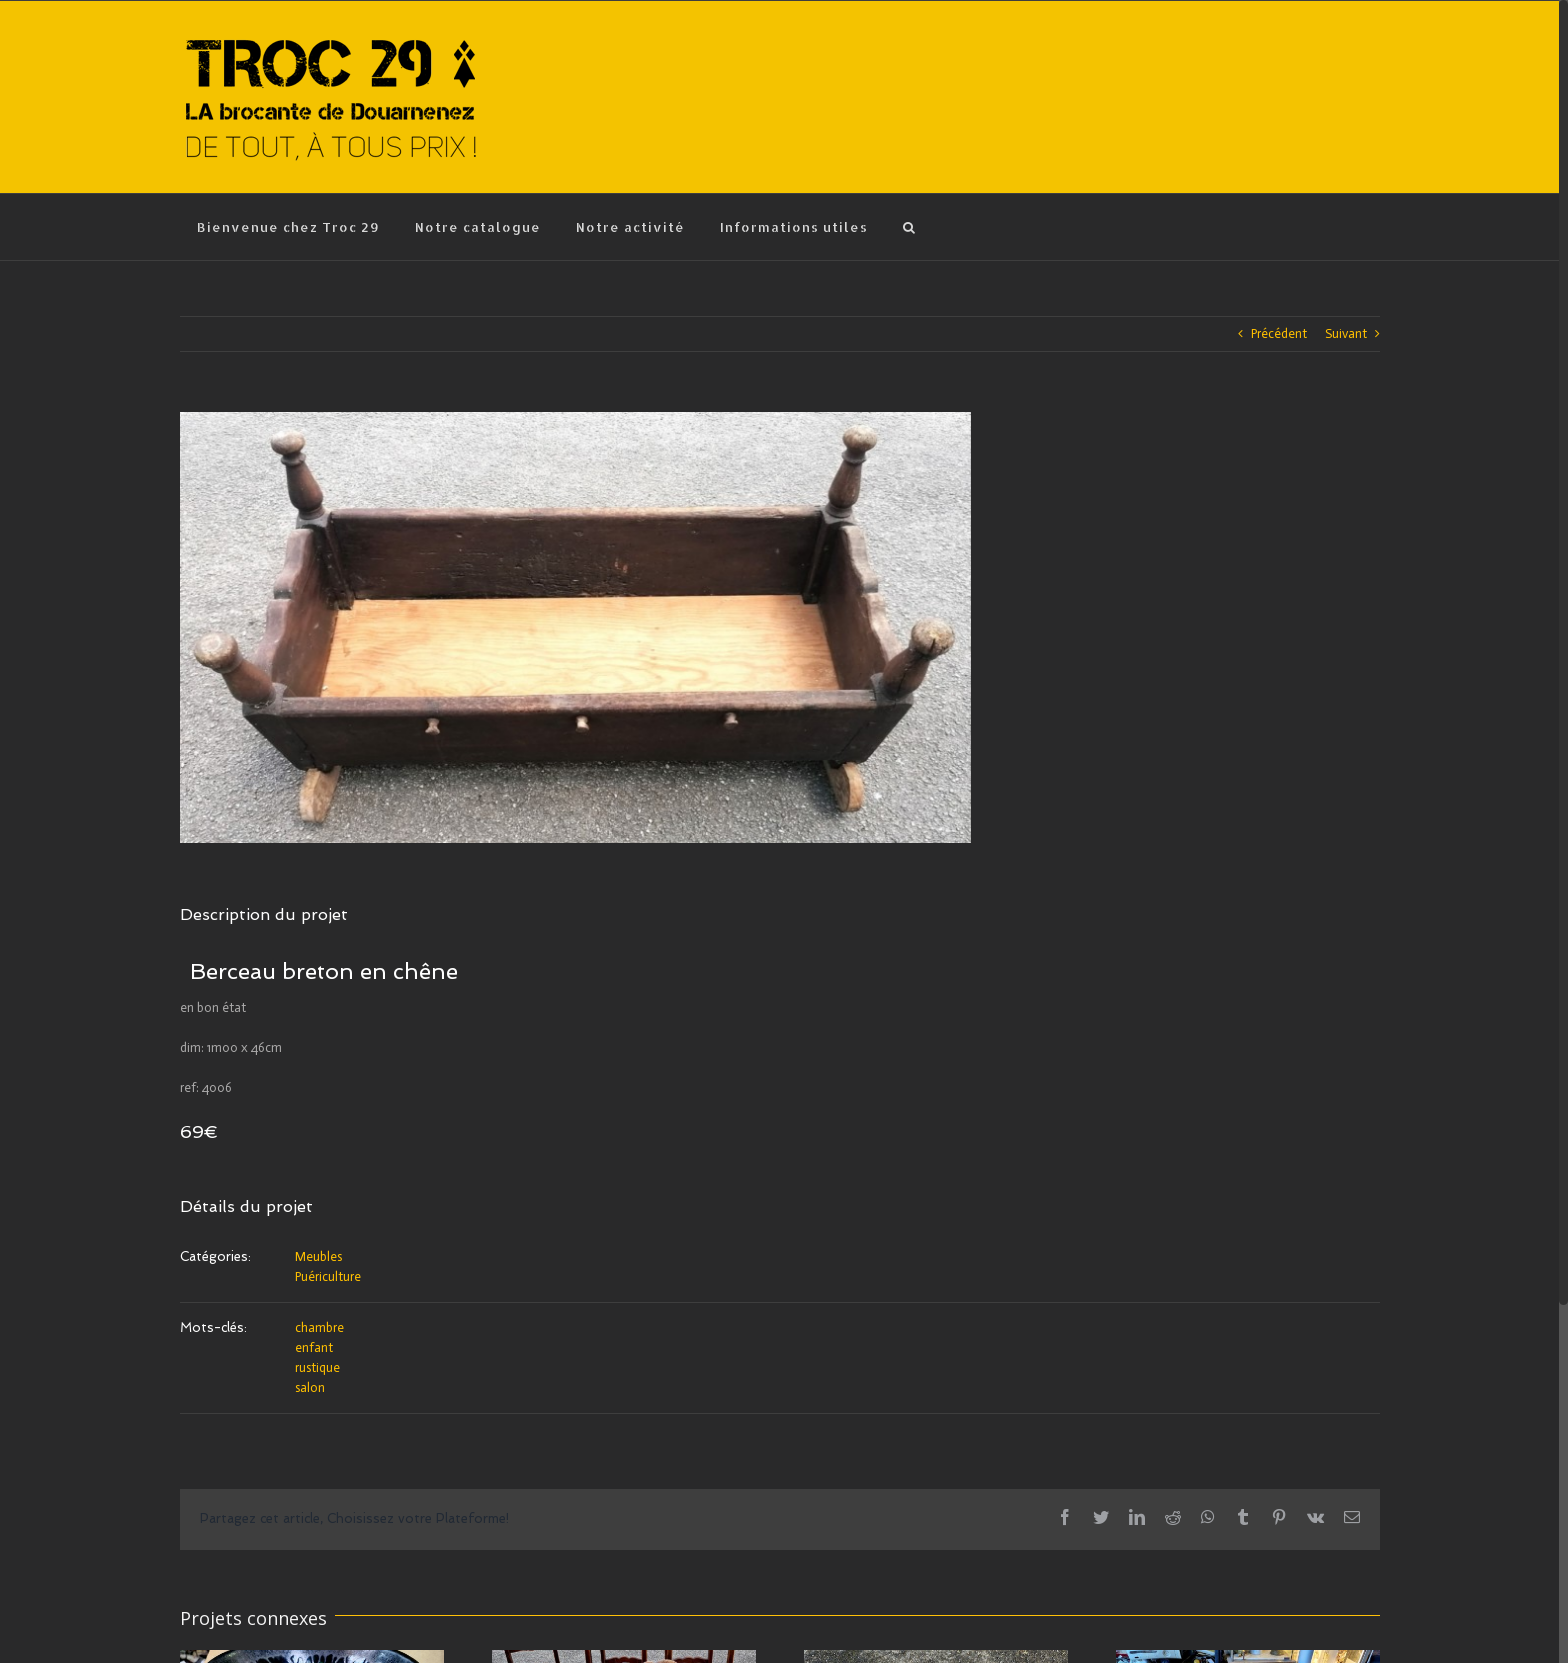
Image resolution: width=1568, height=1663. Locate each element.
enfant (314, 1347)
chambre (319, 1327)
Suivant (1346, 333)
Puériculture (328, 1276)
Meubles (318, 1256)
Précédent (1279, 333)
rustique (317, 1367)
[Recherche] (910, 227)
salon (310, 1387)
